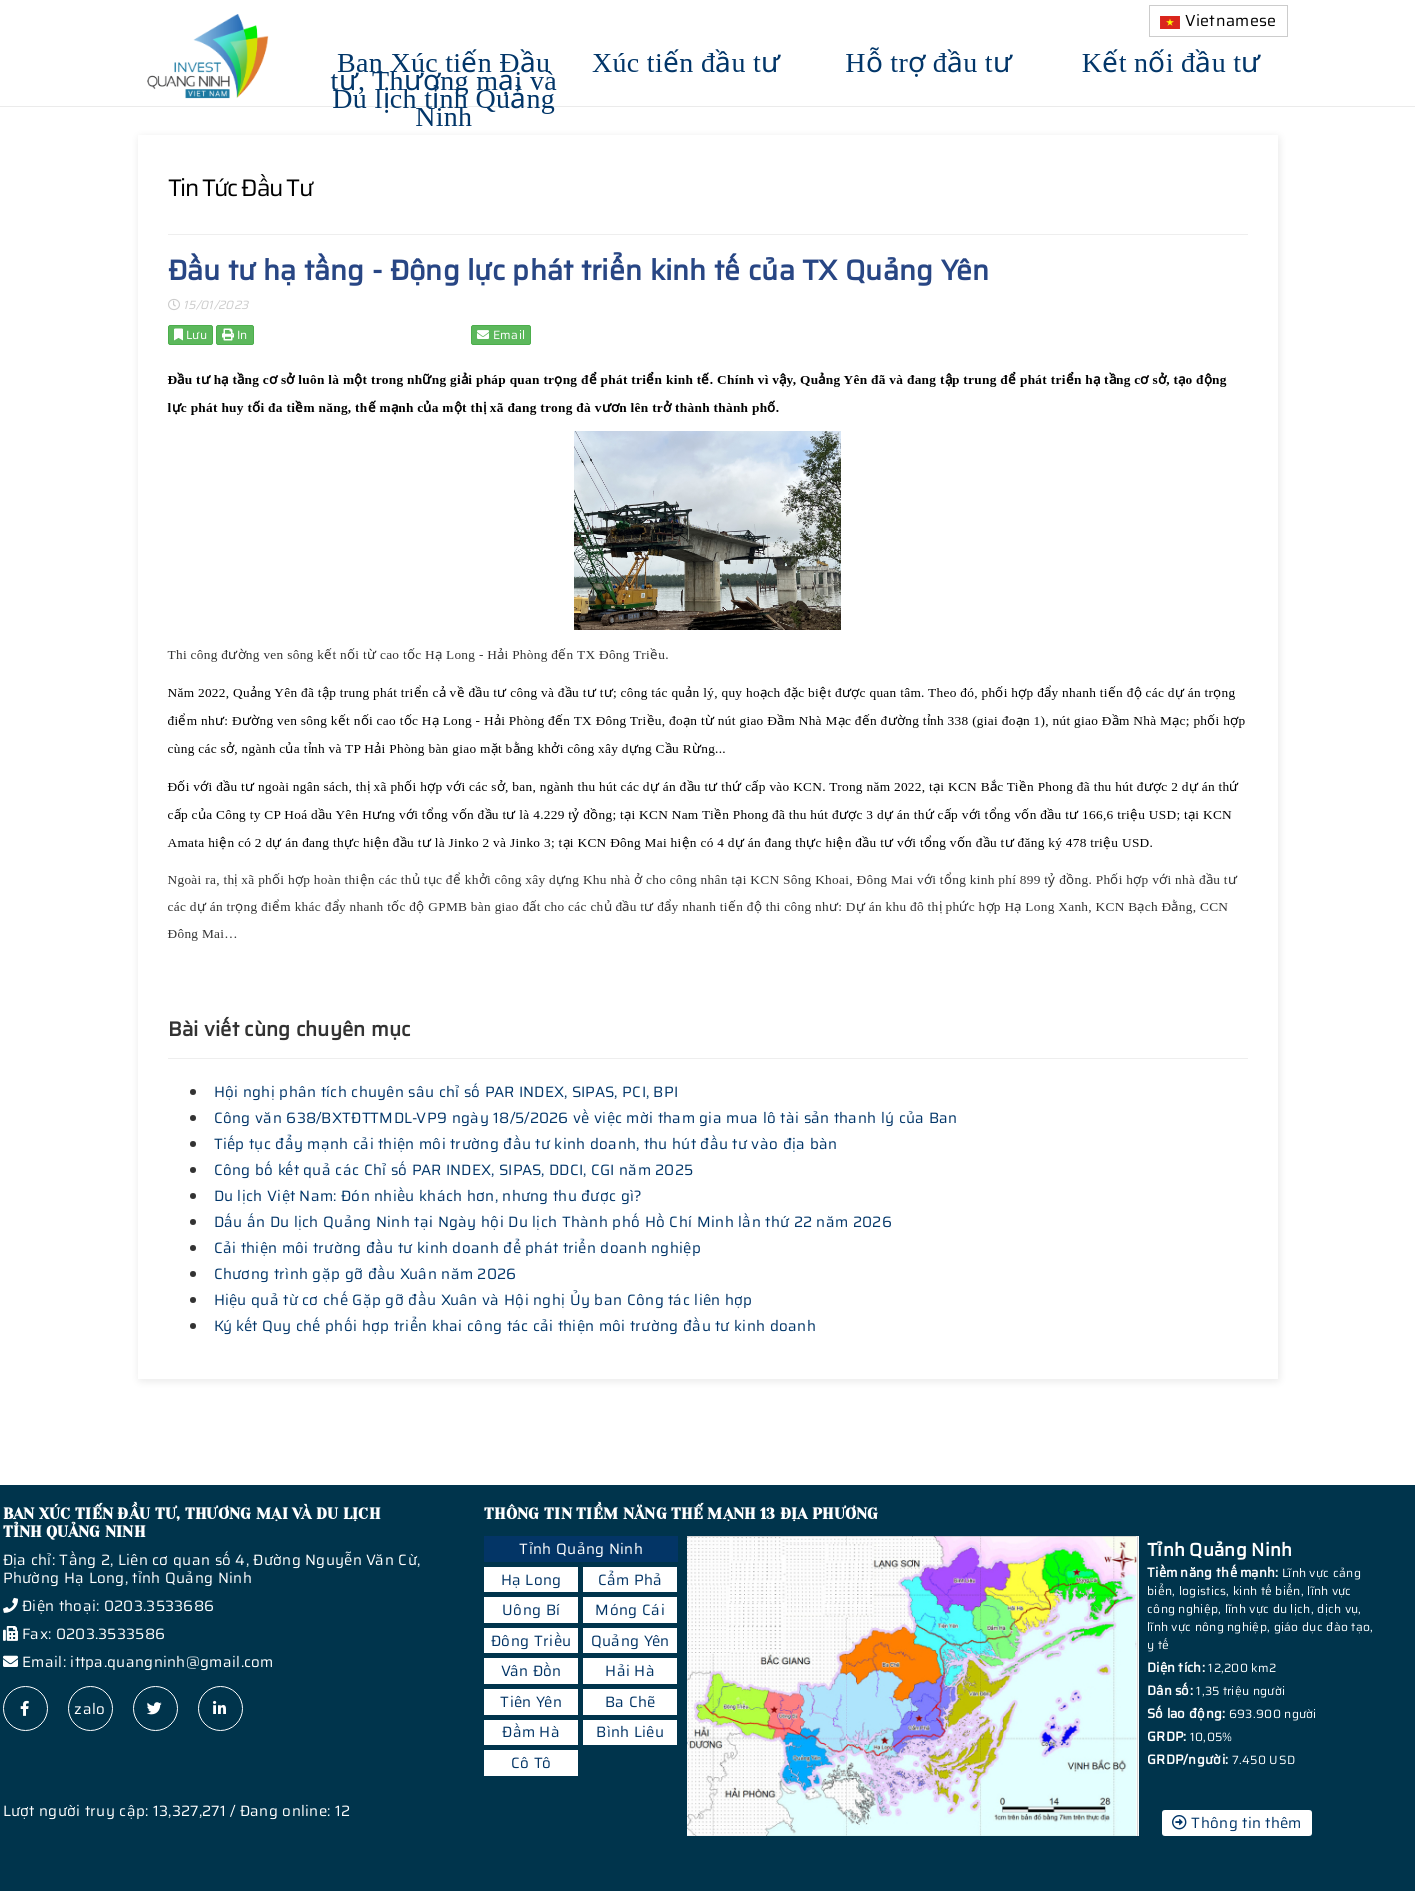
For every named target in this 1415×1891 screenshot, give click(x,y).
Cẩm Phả (630, 1580)
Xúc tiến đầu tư (686, 59)
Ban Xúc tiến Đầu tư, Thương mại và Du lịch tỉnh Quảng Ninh (444, 86)
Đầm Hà (531, 1732)
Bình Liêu (630, 1732)
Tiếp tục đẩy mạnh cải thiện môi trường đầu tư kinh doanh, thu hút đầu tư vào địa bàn (526, 1144)
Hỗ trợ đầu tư (928, 59)
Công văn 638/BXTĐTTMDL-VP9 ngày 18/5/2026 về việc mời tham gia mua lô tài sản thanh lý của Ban (586, 1118)
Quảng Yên (630, 1641)
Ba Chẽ (630, 1702)
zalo (89, 1709)
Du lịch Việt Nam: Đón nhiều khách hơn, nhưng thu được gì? (428, 1196)
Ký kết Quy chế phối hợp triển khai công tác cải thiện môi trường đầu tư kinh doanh (515, 1326)
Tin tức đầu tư (240, 188)
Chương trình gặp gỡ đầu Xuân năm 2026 (365, 1274)
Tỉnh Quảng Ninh (581, 1549)
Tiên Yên (530, 1702)
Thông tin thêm (1237, 1823)
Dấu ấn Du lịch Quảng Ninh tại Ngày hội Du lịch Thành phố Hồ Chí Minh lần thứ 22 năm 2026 (553, 1222)
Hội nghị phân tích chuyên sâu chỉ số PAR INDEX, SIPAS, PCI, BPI (446, 1092)
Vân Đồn (531, 1671)
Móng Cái (629, 1610)
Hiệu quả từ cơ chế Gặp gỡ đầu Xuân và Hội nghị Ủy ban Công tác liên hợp (483, 1300)
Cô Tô (531, 1763)
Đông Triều (531, 1641)
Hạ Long (531, 1580)
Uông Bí (531, 1610)
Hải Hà (630, 1671)
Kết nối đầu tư (1171, 59)
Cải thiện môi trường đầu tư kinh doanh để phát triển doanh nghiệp (458, 1248)
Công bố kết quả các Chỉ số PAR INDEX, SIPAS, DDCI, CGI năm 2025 (454, 1170)
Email (501, 334)
